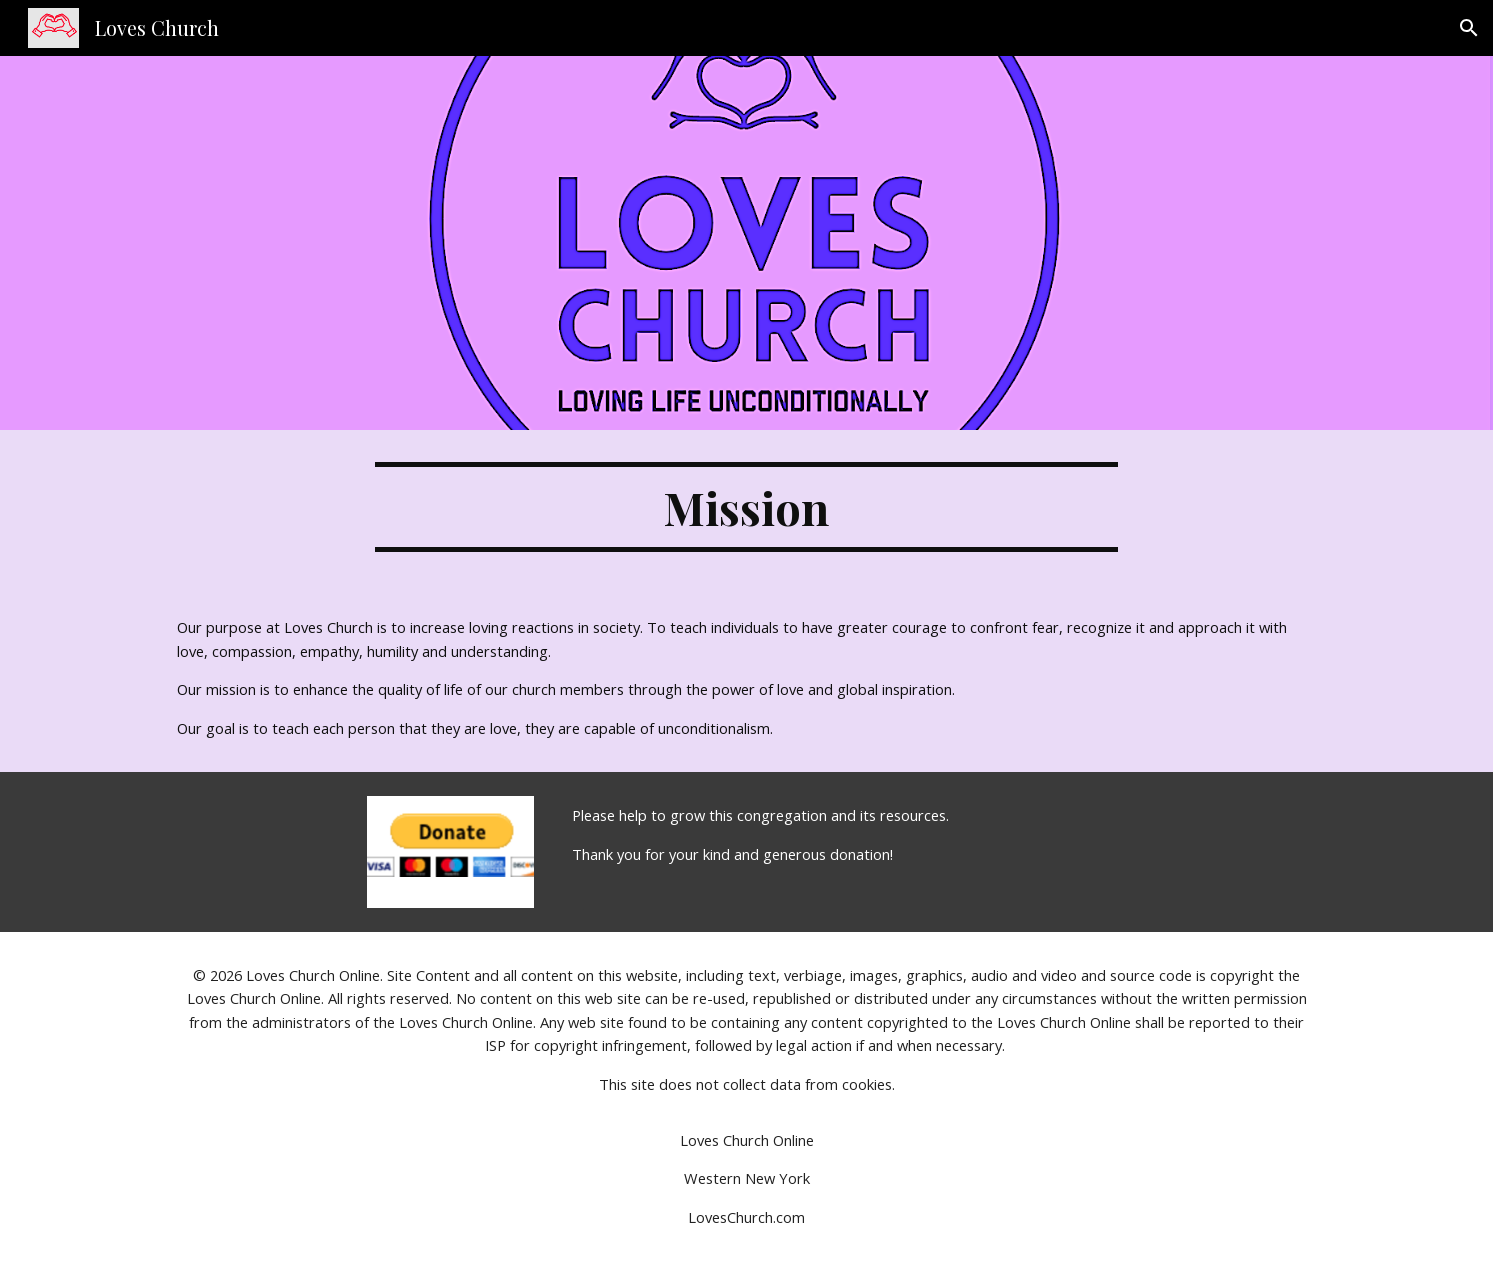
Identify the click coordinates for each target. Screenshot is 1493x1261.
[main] (747, 507)
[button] (1469, 28)
